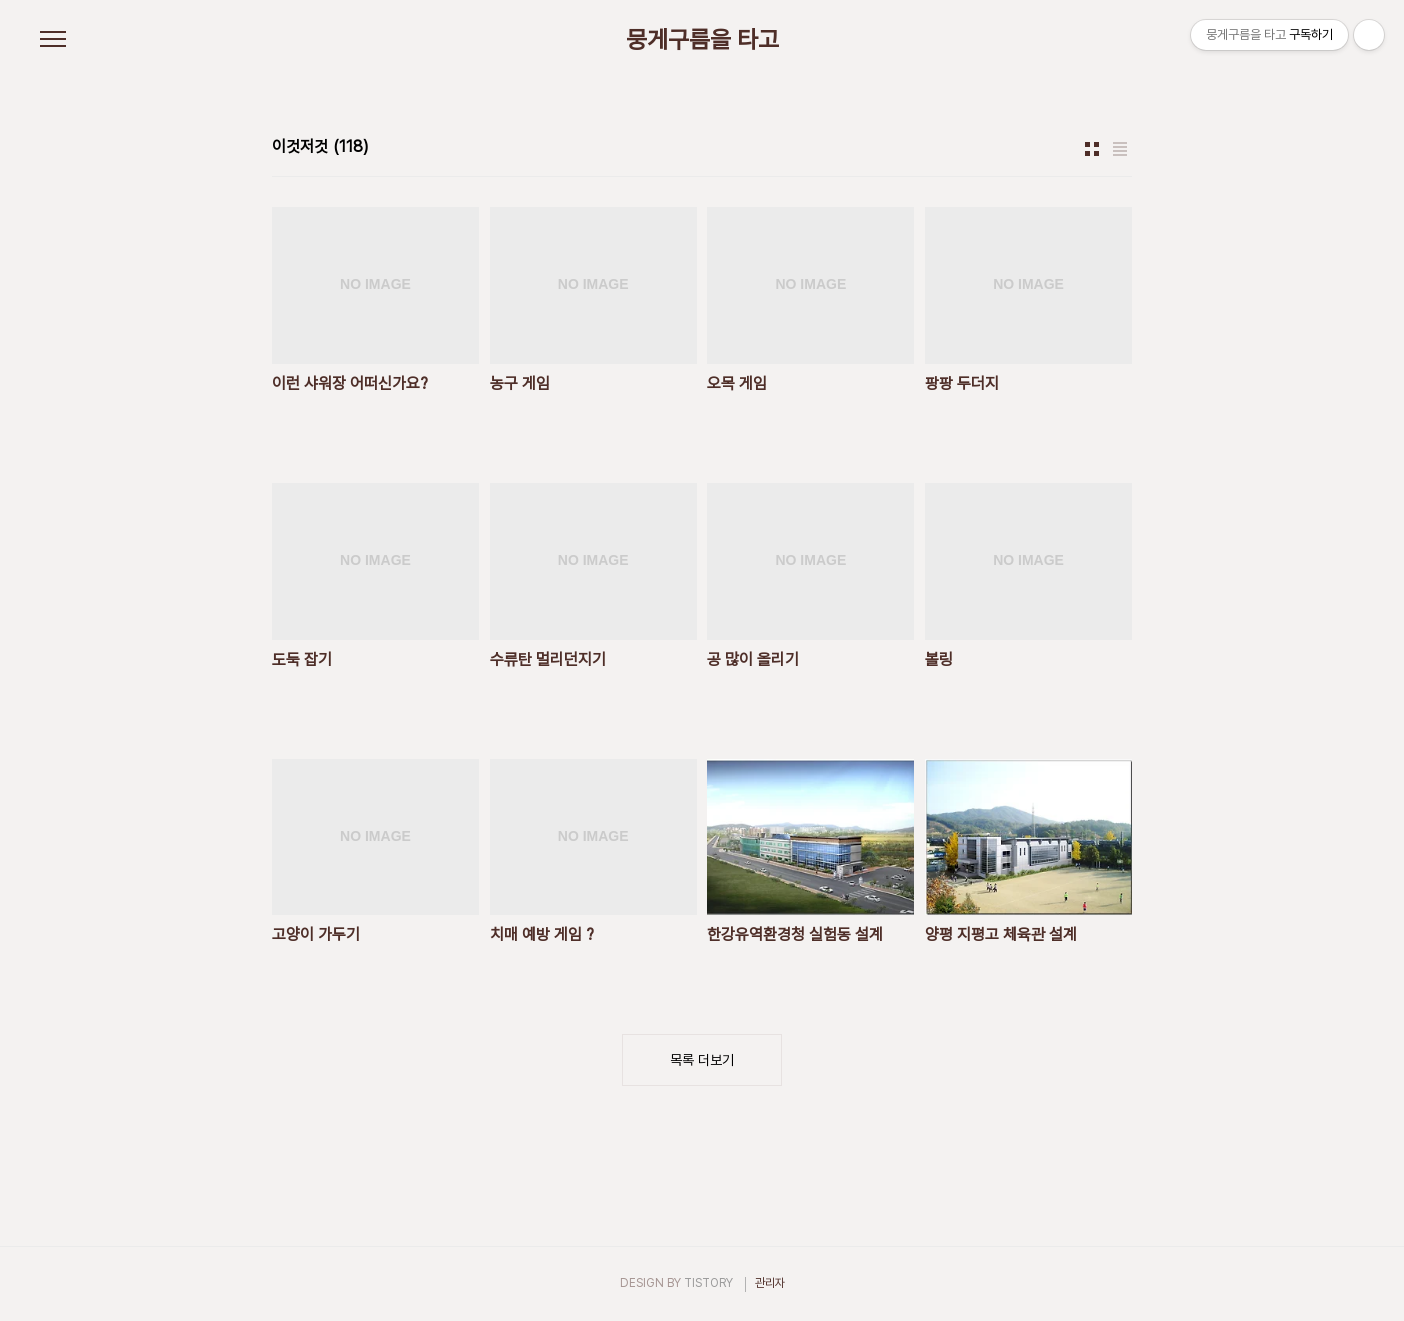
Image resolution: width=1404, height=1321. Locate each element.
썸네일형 (1092, 149)
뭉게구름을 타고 (702, 40)
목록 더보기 (702, 1060)
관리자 (770, 1283)
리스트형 (1120, 149)
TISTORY (708, 1283)
